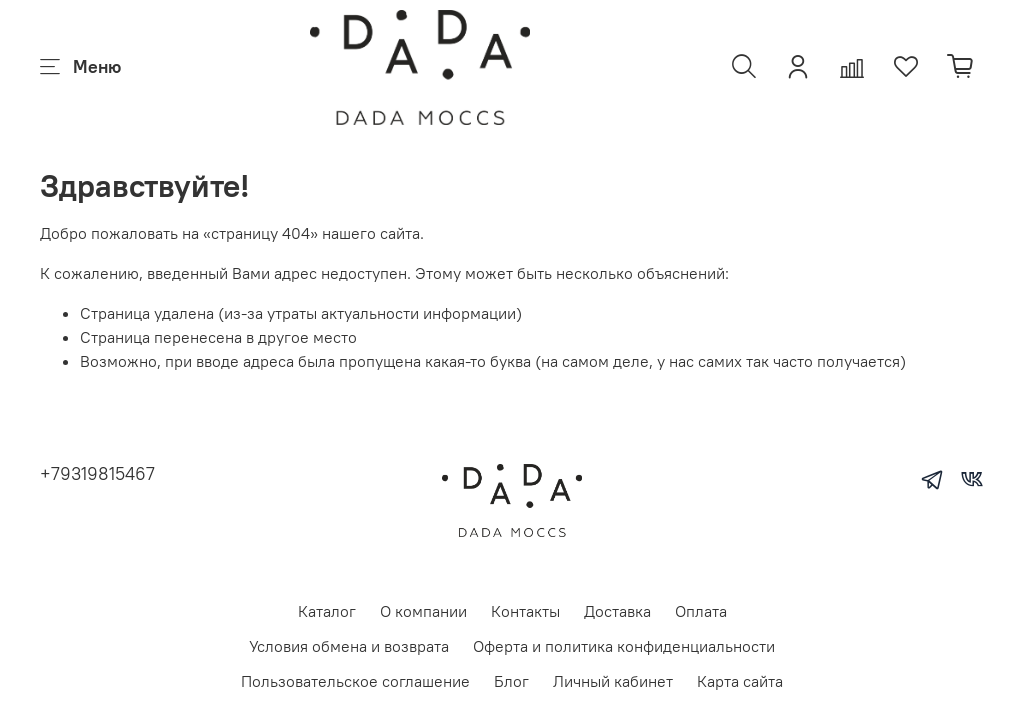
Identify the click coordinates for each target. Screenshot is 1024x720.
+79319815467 (97, 473)
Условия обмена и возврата (349, 646)
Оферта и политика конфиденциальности (624, 646)
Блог (511, 681)
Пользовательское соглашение (355, 681)
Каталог (327, 611)
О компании (423, 611)
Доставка (617, 611)
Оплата (701, 611)
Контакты (525, 611)
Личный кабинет (613, 681)
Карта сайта (740, 681)
